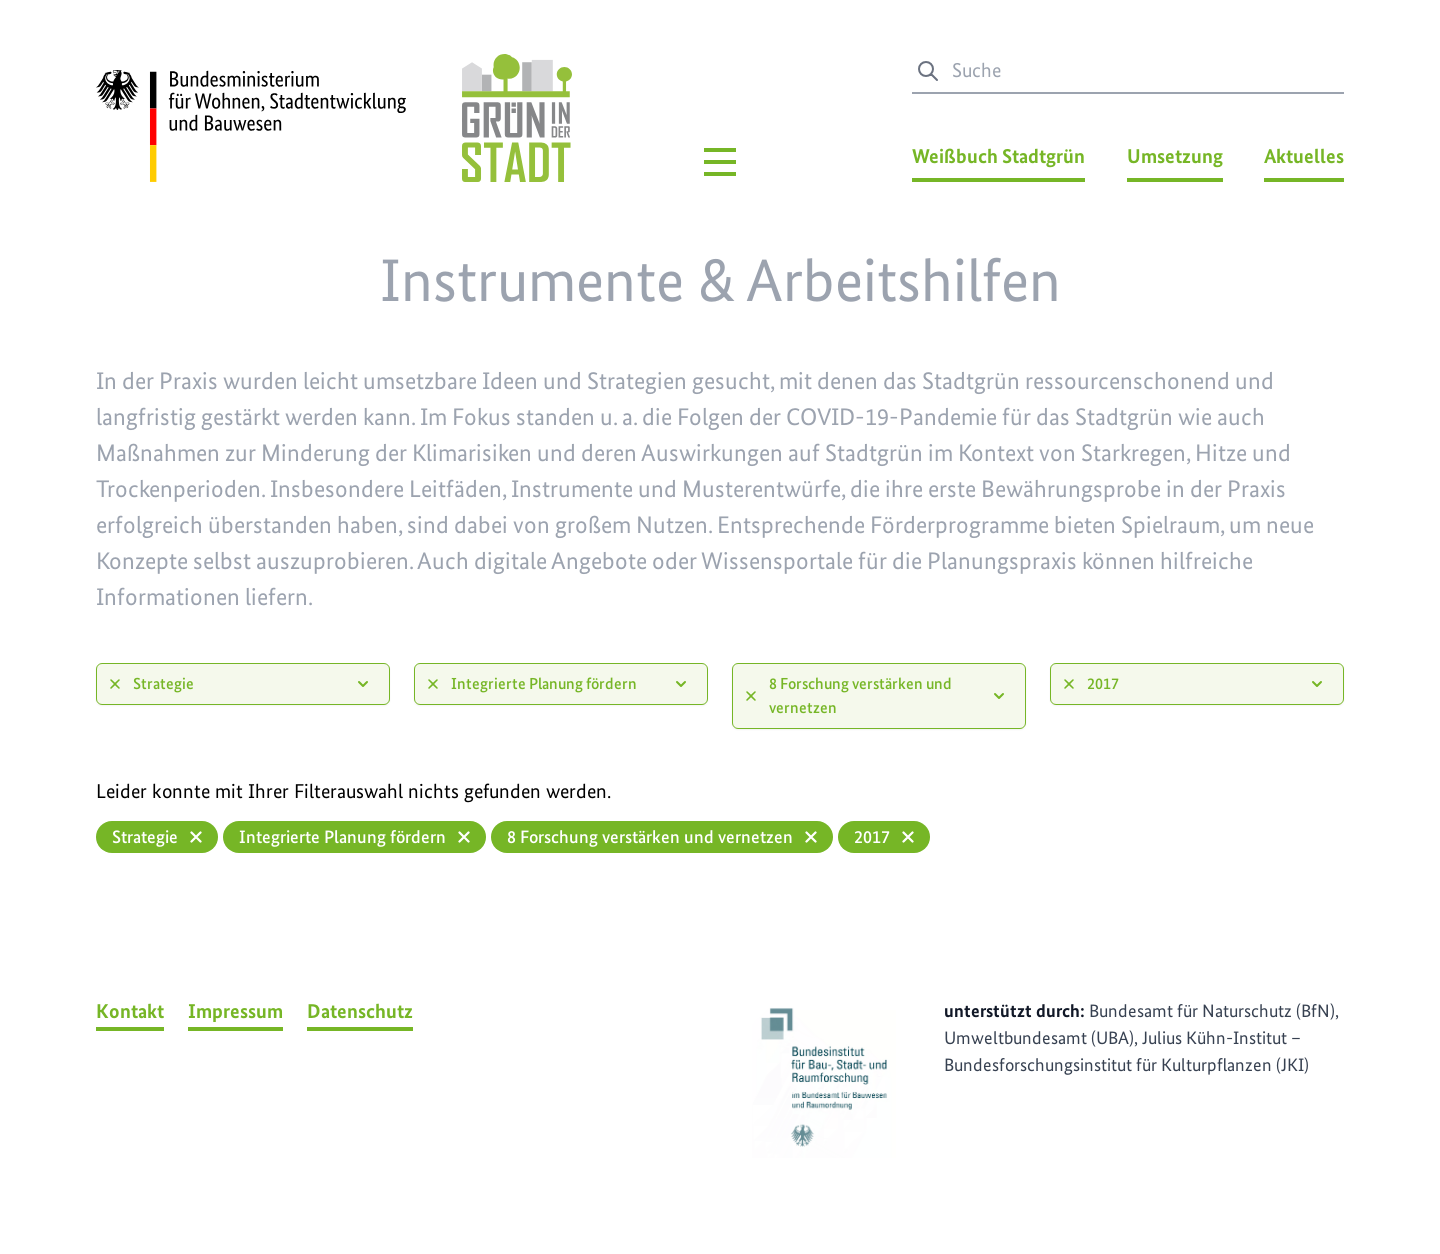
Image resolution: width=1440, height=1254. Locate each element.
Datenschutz (360, 1011)
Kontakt (130, 1011)
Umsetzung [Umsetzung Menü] (1175, 156)
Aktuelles (1304, 156)
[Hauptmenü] (720, 162)
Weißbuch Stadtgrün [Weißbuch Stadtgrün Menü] (998, 156)
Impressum (235, 1011)
